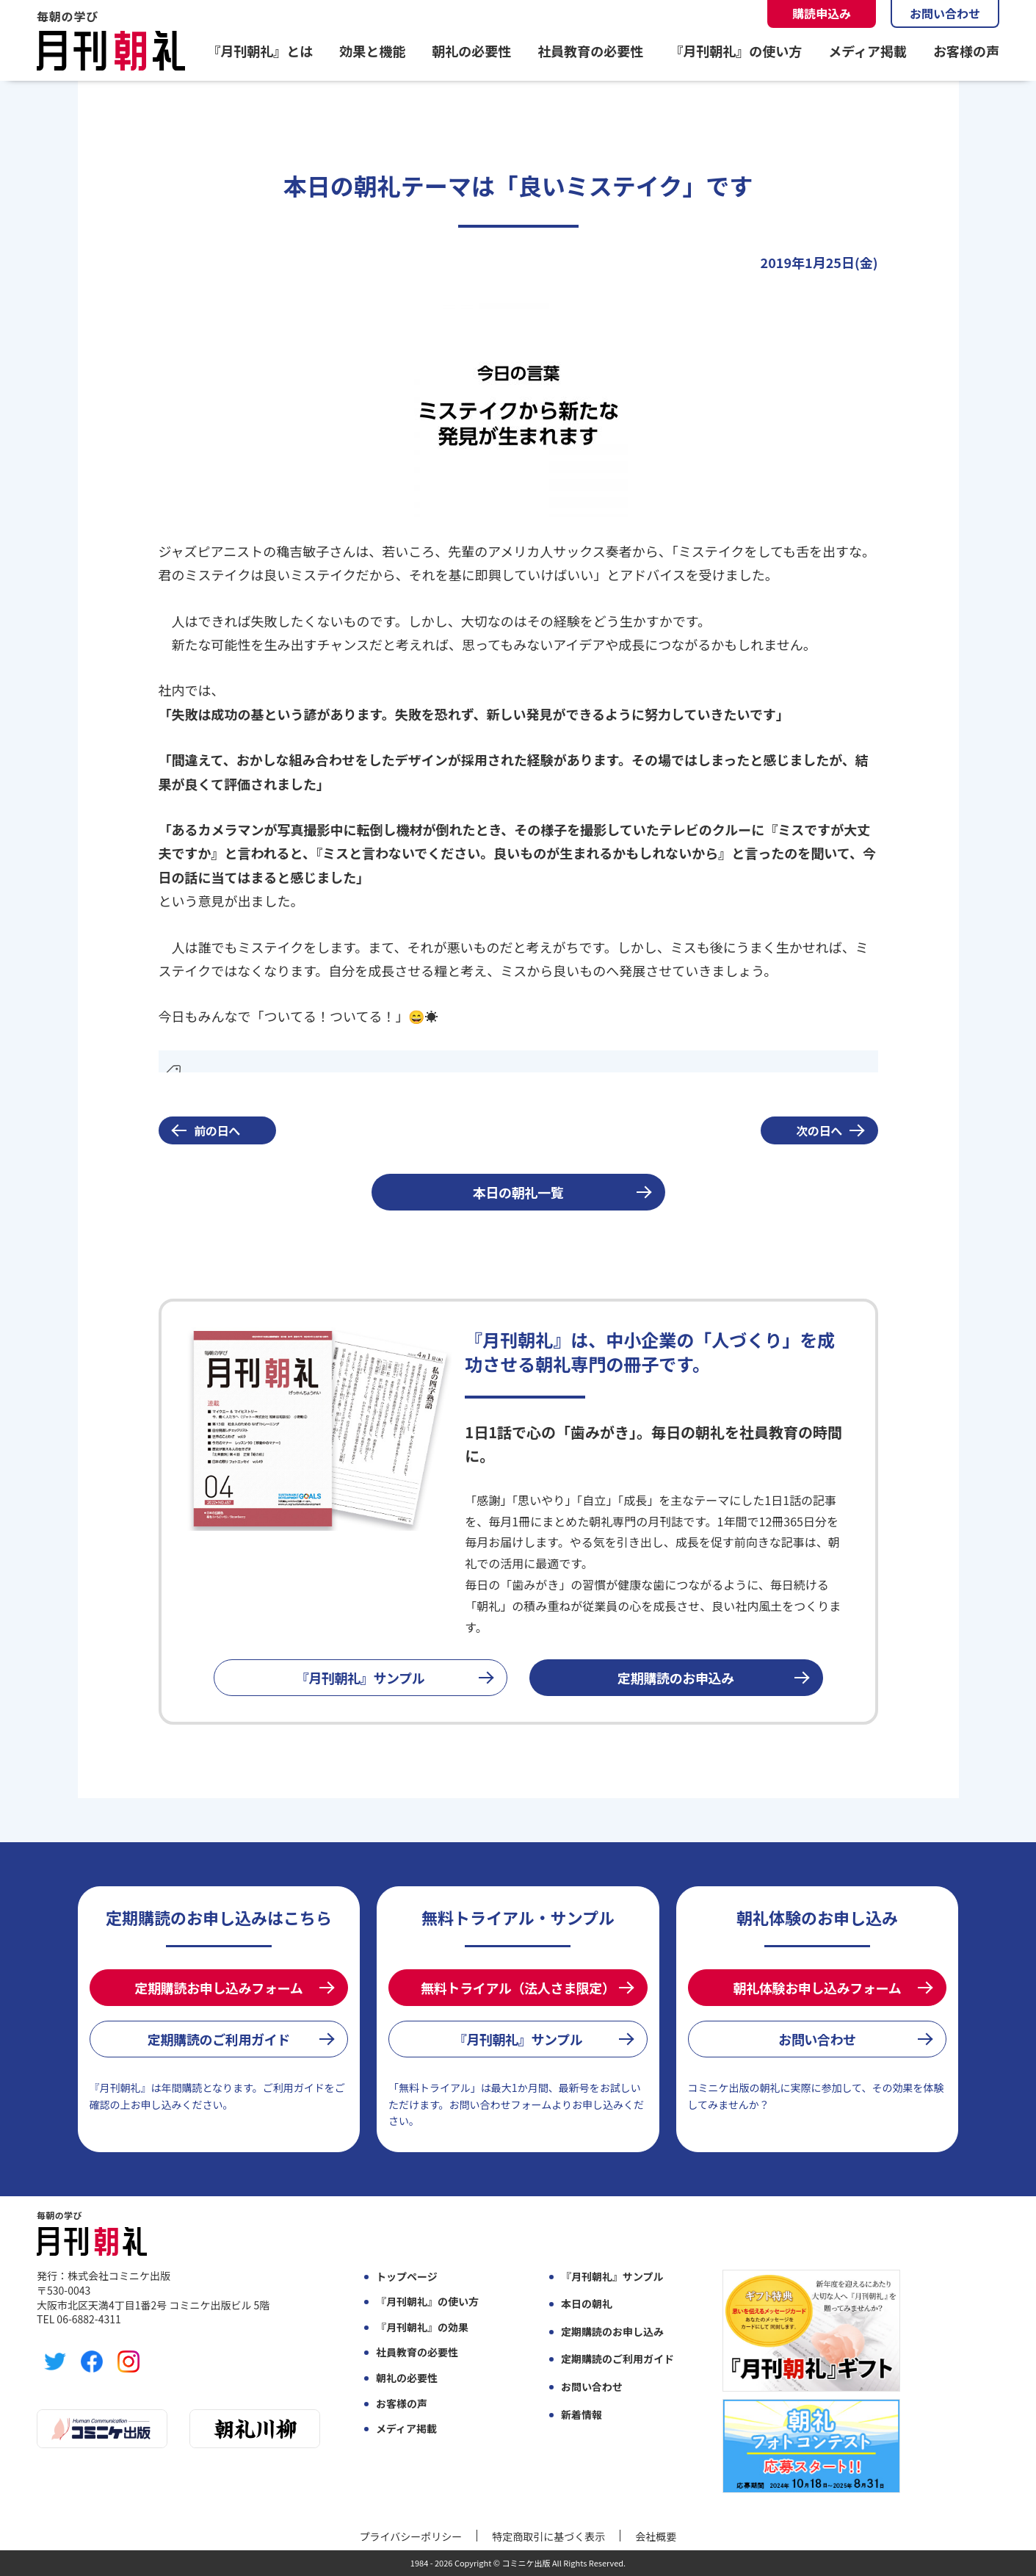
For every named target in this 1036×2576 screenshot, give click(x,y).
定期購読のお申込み (675, 1677)
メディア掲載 (867, 50)
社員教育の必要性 (590, 50)
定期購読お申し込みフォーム (219, 1987)
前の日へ (217, 1130)
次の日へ (819, 1130)
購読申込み (821, 13)
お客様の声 (966, 50)
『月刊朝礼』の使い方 (736, 50)
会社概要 (655, 2536)
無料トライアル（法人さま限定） (518, 1987)
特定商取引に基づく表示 (548, 2536)
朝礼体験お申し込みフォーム (817, 1987)
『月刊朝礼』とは (260, 50)
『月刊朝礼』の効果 (422, 2327)
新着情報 (581, 2415)
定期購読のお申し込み (612, 2332)
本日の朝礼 (586, 2304)
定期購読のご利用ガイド (219, 2039)
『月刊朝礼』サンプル (360, 1677)
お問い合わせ (945, 13)
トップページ (407, 2277)
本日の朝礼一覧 (518, 1192)
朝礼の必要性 (471, 50)
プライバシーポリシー (411, 2536)
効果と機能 (372, 50)
